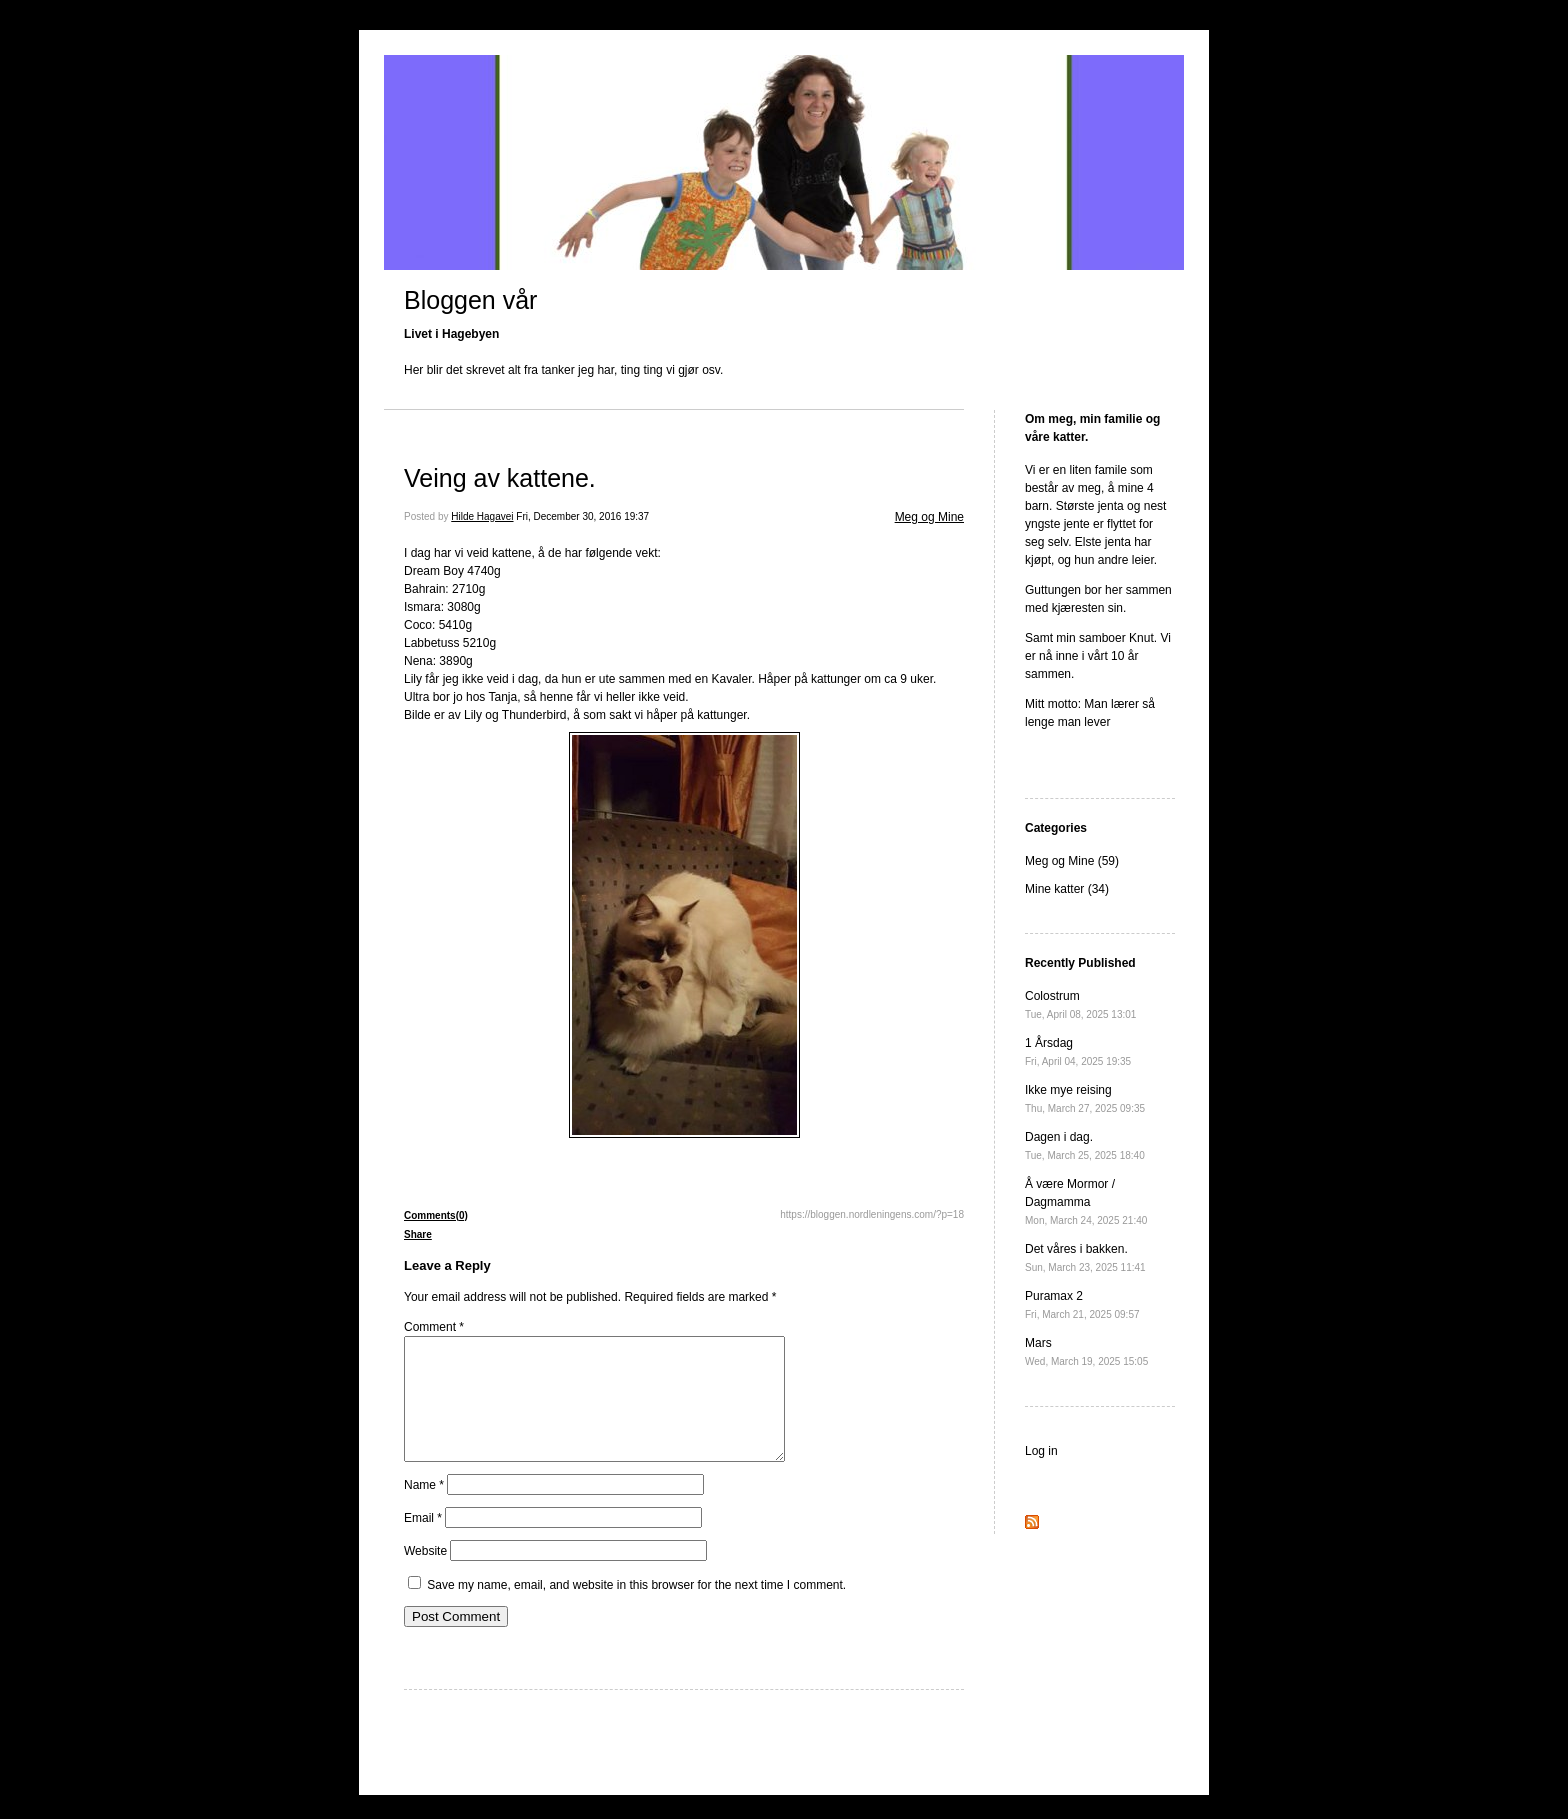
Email (423, 1542)
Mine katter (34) (1067, 889)
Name (424, 1509)
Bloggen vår (470, 300)
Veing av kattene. (500, 478)
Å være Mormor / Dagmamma (1086, 1201)
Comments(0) (436, 1215)
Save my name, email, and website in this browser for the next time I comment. (636, 1609)
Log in (1041, 1451)
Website (425, 1575)
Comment (434, 1327)
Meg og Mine (929, 517)
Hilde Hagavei (482, 516)
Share (418, 1234)
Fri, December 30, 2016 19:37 (582, 516)
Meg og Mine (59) (1072, 861)
